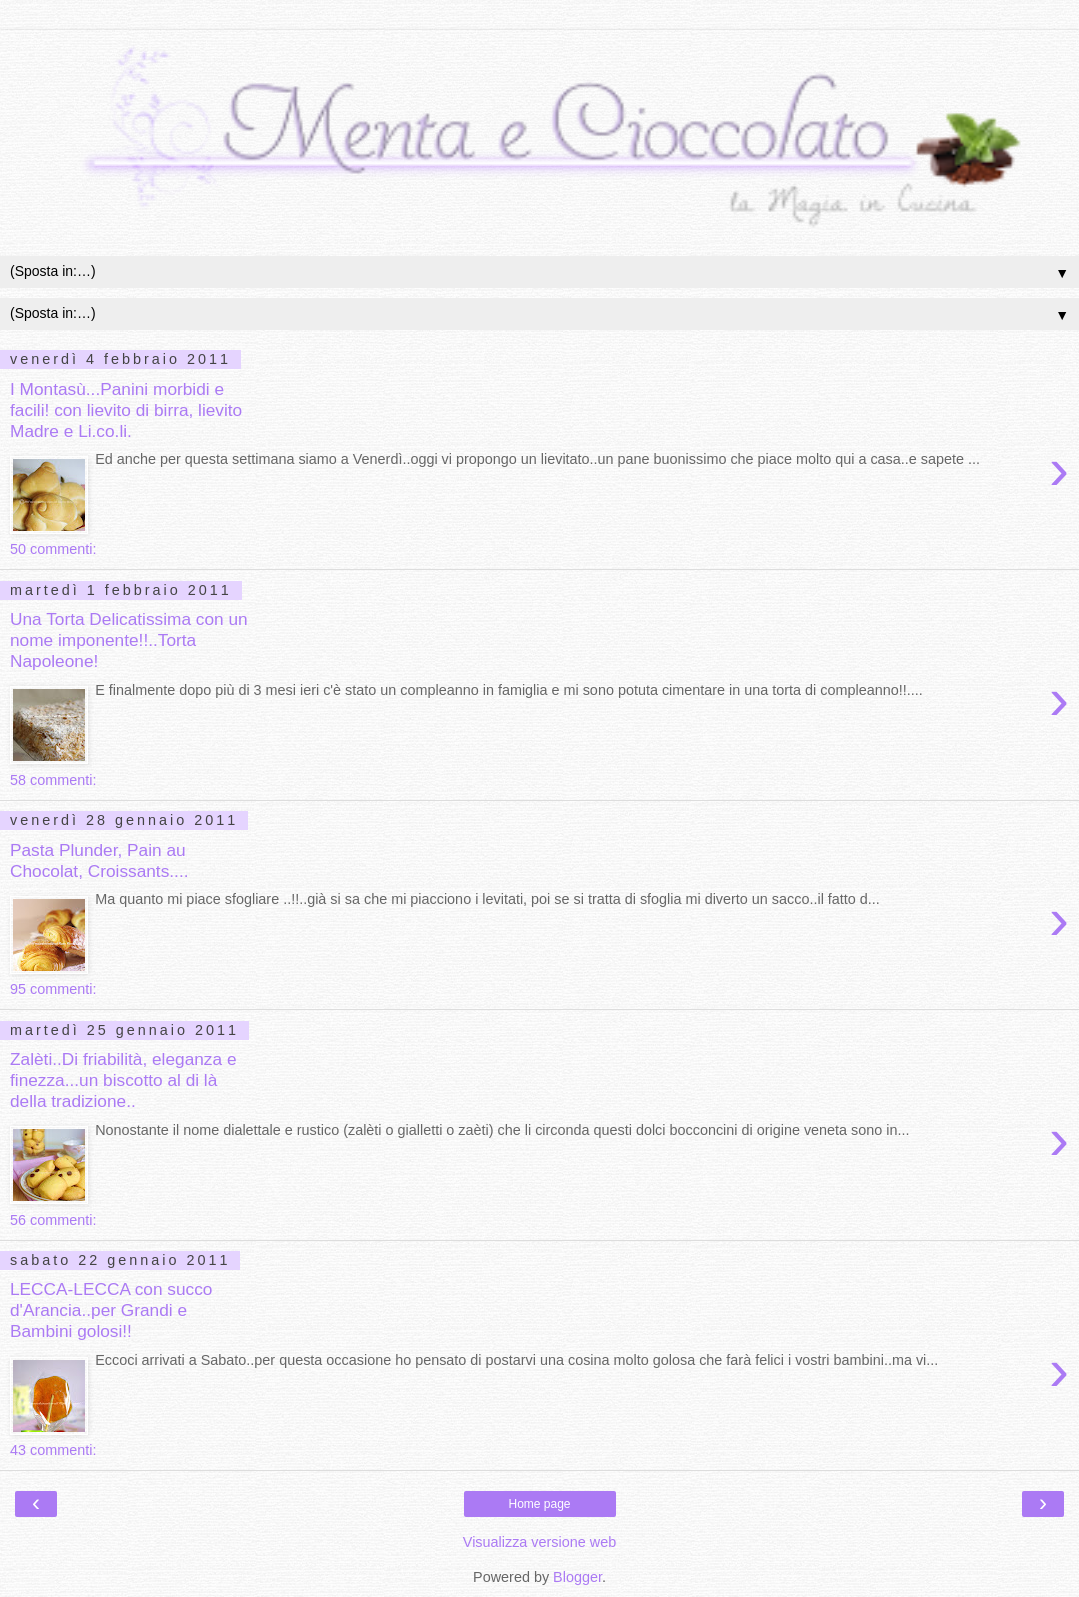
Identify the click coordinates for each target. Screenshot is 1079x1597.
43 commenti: (53, 1450)
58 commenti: (53, 780)
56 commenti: (53, 1220)
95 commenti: (53, 989)
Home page (539, 1504)
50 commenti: (53, 549)
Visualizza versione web (539, 1542)
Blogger (577, 1577)
